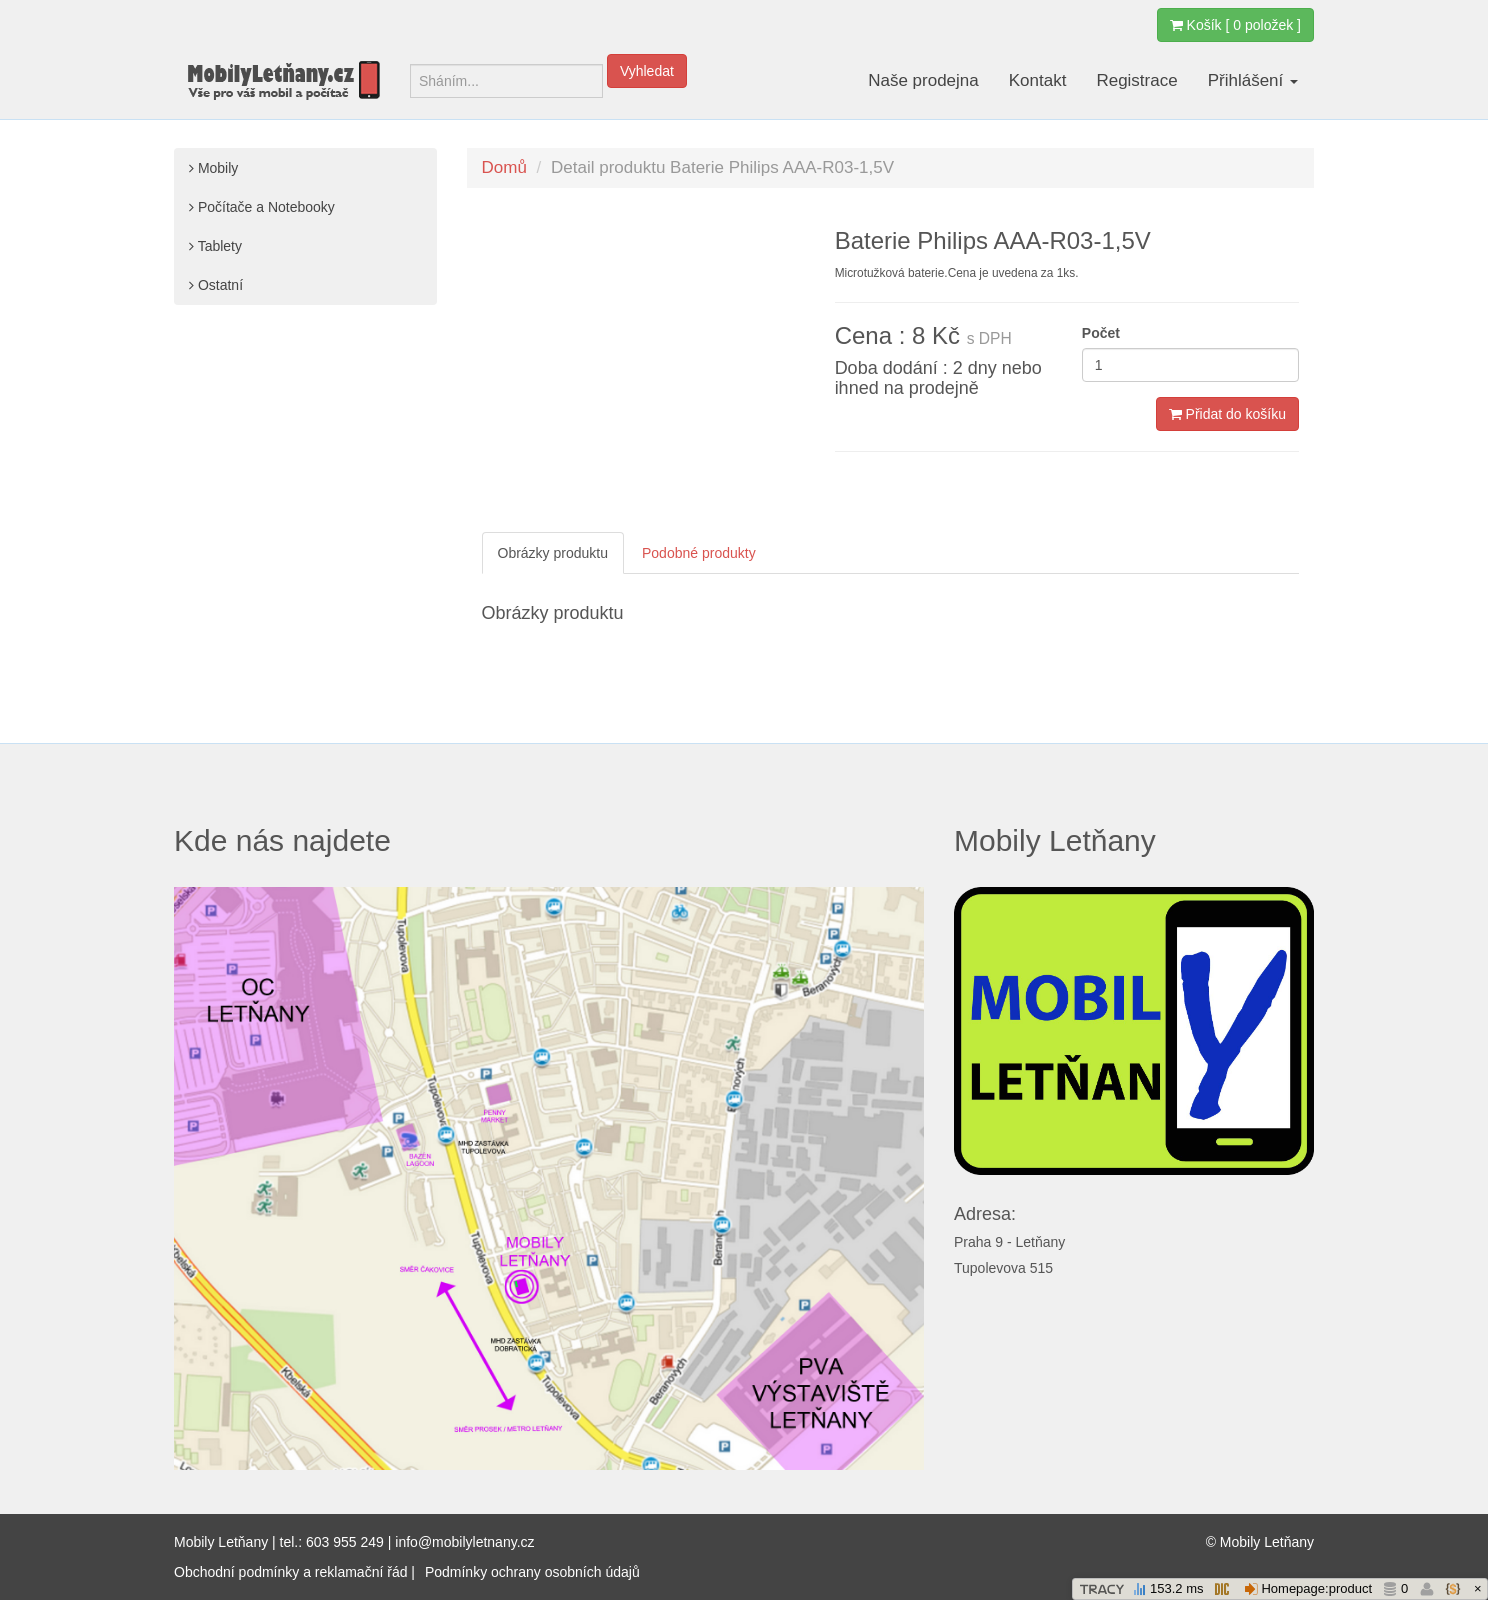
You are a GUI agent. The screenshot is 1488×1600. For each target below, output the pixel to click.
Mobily (213, 168)
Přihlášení (1253, 80)
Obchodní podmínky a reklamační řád (290, 1572)
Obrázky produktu (553, 553)
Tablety (215, 246)
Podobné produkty (699, 553)
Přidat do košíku (1227, 414)
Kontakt (1038, 80)
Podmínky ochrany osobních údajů (532, 1572)
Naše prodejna (923, 80)
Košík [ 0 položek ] (1235, 25)
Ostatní (216, 285)
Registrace (1136, 80)
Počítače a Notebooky (262, 207)
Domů (504, 167)
